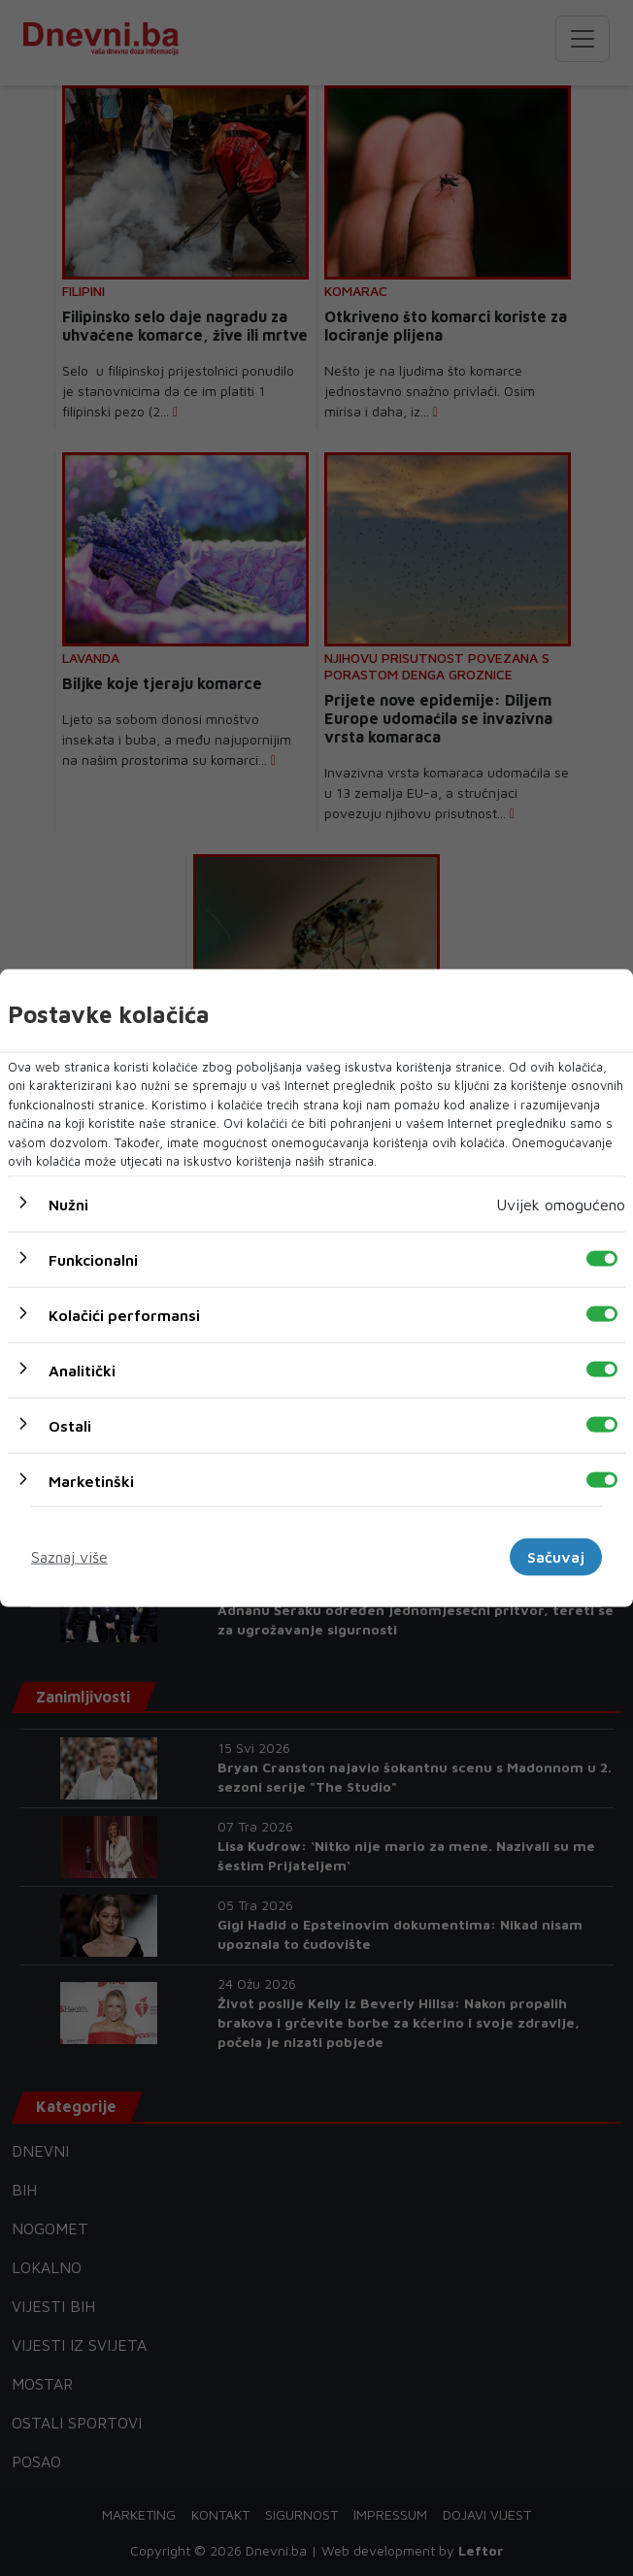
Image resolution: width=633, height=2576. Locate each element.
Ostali (70, 1425)
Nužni (68, 1203)
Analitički (82, 1369)
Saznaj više (69, 1557)
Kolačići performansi (124, 1314)
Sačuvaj (555, 1557)
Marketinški (91, 1480)
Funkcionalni (93, 1259)
